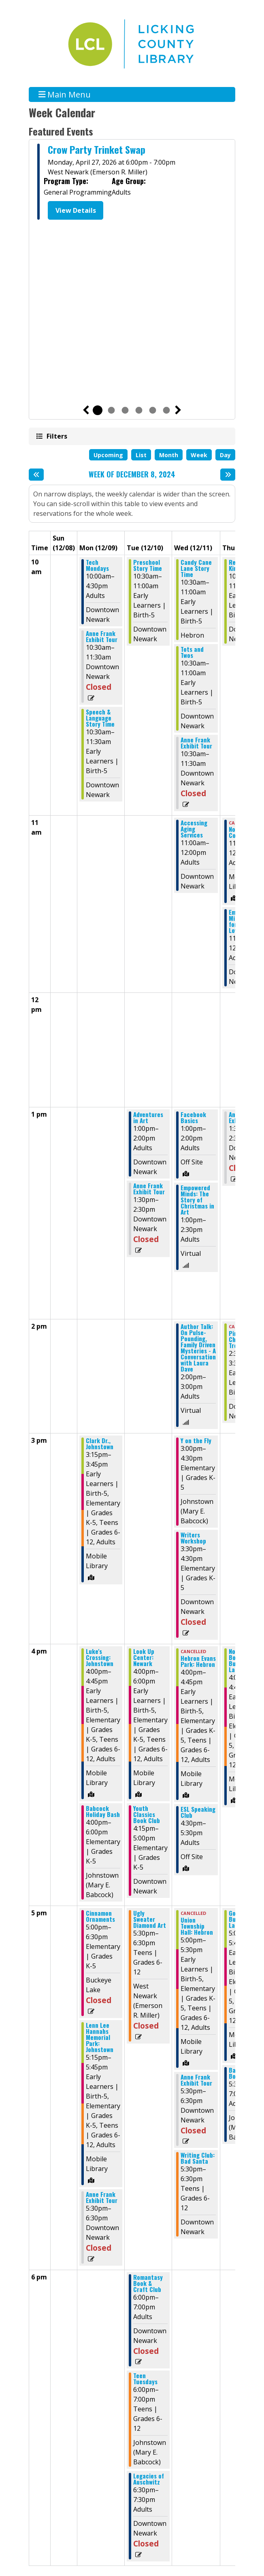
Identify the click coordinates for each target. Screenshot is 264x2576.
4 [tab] (139, 410)
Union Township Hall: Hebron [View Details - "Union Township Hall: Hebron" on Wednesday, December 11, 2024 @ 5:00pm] (197, 1926)
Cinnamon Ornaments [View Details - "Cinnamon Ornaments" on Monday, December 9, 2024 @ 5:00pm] (100, 1916)
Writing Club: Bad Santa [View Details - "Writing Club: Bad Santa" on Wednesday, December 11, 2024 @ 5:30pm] (198, 2158)
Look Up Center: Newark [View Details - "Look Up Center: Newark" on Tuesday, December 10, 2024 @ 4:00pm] (143, 1657)
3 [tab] (125, 410)
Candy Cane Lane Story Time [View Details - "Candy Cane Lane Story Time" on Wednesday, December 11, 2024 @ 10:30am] (196, 568)
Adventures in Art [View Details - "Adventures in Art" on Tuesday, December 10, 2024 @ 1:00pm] (148, 1117)
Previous (86, 410)
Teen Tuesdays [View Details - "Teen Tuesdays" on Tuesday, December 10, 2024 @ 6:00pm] (145, 2378)
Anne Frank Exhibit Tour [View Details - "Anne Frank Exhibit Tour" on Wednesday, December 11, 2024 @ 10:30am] (196, 743)
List (141, 455)
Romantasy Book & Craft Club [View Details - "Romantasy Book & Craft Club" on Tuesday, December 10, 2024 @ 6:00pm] (148, 2283)
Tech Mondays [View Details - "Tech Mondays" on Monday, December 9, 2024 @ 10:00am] (97, 565)
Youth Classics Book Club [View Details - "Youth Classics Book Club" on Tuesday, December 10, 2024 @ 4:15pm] (146, 1814)
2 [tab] (111, 410)
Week (199, 455)
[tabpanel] (132, 183)
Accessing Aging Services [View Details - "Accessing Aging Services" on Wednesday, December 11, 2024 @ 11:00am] (194, 829)
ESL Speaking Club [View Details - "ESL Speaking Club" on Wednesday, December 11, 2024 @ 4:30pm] (198, 1812)
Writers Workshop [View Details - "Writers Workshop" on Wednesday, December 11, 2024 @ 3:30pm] (193, 1538)
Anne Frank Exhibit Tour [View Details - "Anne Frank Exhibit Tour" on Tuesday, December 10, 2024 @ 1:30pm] (149, 1189)
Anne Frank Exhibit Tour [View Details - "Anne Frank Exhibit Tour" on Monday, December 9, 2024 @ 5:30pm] (101, 2197)
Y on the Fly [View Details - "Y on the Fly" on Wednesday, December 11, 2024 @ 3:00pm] (196, 1440)
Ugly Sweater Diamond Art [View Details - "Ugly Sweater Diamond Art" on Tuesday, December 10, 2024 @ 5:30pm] (149, 1919)
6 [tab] (166, 410)
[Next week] (227, 475)
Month (168, 455)
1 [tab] (97, 410)
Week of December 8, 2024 (132, 474)
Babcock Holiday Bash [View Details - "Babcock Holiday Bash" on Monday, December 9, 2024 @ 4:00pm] (103, 1811)
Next (178, 410)
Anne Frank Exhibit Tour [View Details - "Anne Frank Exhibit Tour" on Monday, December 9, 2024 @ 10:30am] (101, 636)
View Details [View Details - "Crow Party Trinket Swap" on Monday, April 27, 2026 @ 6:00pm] (75, 210)
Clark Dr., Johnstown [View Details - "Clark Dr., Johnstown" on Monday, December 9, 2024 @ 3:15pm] (99, 1443)
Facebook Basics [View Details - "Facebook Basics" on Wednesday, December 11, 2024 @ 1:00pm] (193, 1117)
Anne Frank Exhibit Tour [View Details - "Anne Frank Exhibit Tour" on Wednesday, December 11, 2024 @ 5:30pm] (196, 2080)
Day (225, 455)
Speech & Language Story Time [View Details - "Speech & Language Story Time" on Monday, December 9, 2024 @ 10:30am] (100, 718)
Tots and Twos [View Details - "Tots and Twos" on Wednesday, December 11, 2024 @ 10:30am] (192, 652)
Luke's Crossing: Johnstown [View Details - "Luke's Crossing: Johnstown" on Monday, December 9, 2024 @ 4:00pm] (99, 1657)
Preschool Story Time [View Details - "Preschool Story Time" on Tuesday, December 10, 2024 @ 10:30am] (147, 565)
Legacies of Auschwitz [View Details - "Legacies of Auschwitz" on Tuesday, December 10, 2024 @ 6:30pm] (148, 2479)
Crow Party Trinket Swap (96, 149)
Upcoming (108, 455)
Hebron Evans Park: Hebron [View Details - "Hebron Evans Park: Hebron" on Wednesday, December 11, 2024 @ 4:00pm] (198, 1661)
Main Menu (64, 94)
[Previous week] (36, 475)
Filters (56, 436)
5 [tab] (153, 410)
